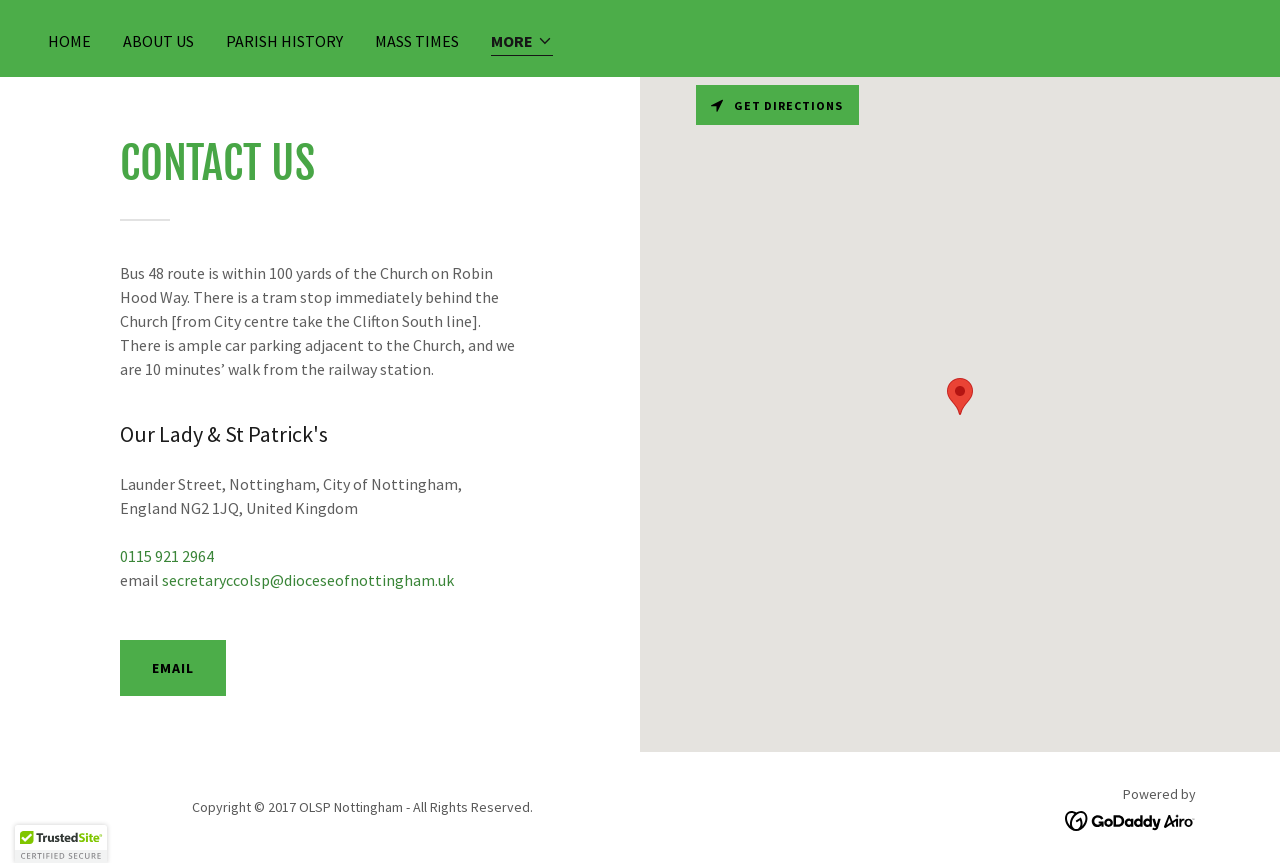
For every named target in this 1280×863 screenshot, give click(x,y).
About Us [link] (158, 41)
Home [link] (69, 41)
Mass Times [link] (417, 41)
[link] (1130, 819)
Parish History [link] (284, 41)
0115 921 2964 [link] (167, 556)
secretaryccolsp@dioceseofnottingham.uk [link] (308, 580)
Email (173, 668)
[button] (522, 42)
